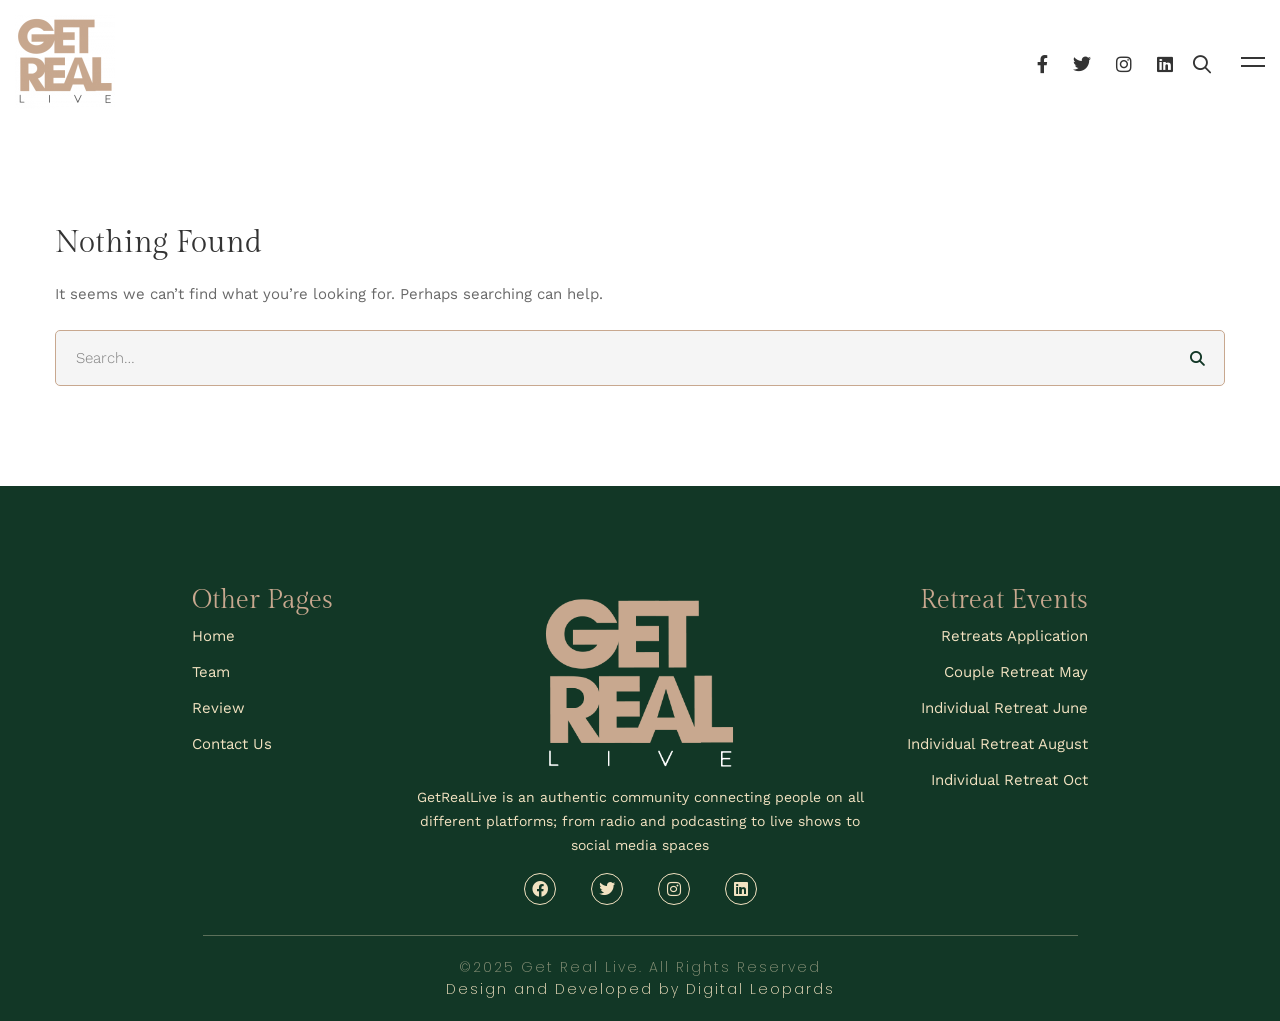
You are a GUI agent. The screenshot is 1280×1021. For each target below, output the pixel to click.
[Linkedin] (1219, 61)
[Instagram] (1178, 61)
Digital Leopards (760, 989)
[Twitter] (1136, 61)
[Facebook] (1096, 61)
